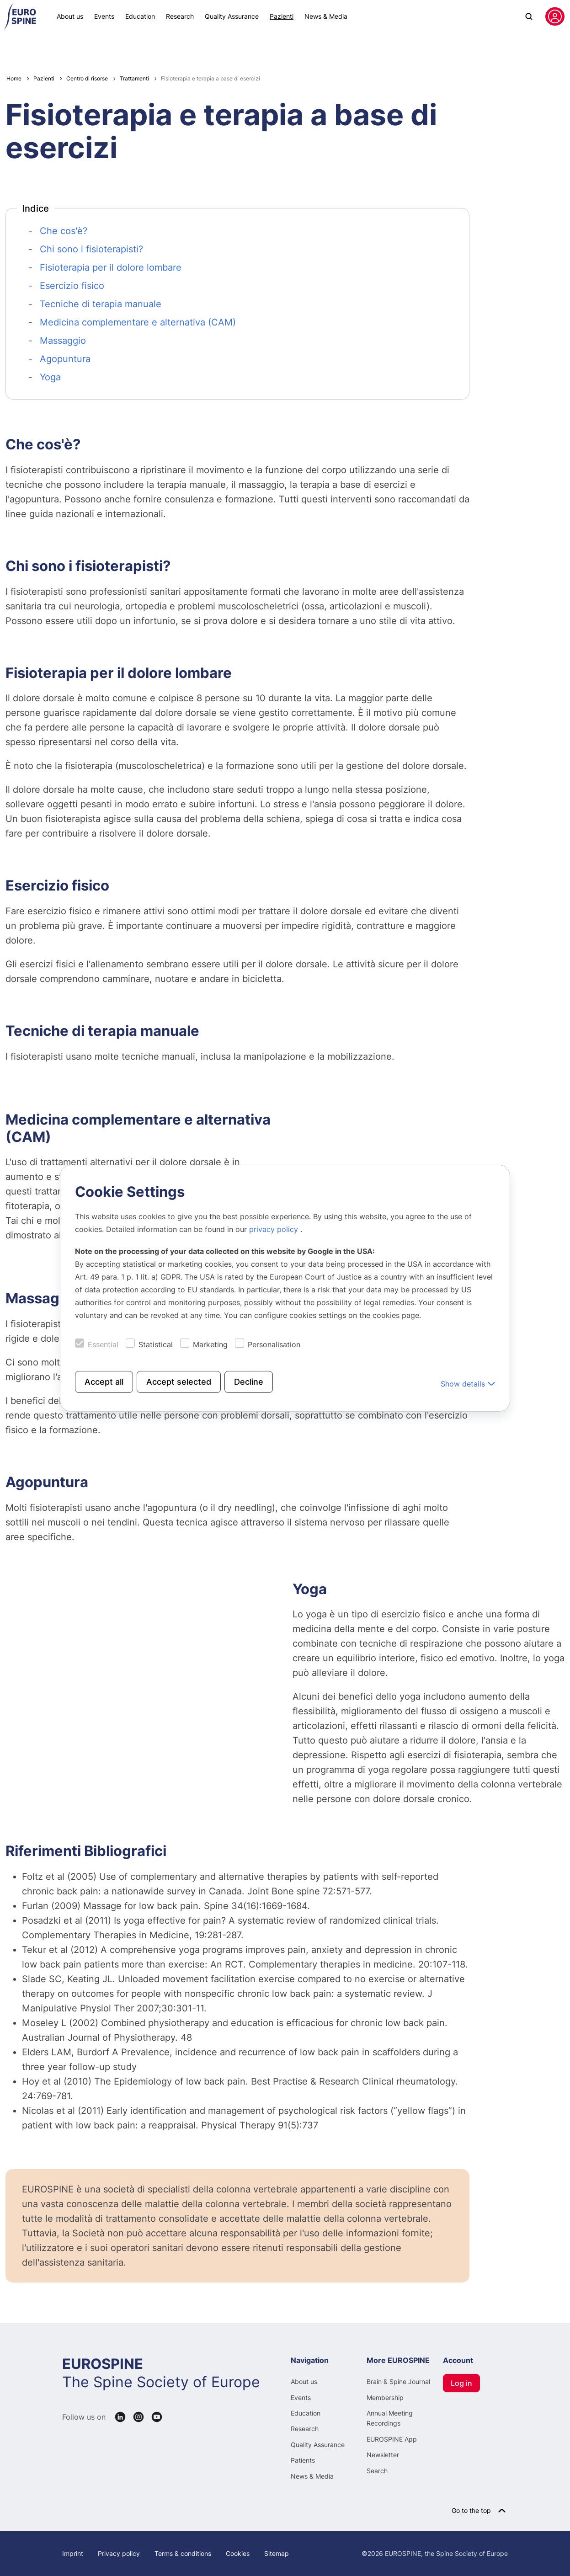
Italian (546, 48)
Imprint (72, 2553)
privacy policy (274, 1228)
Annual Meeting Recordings (390, 2418)
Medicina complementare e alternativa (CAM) (138, 322)
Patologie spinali (194, 48)
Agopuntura (65, 358)
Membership (385, 2397)
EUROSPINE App (392, 2439)
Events (104, 16)
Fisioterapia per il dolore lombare (110, 267)
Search (377, 2471)
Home (13, 78)
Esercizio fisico (72, 285)
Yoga (50, 377)
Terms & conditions (182, 2553)
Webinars (24, 48)
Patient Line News (76, 48)
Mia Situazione (136, 48)
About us (70, 16)
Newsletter (383, 2455)
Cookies (238, 2553)
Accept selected (178, 1381)
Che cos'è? (63, 230)
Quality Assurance (232, 16)
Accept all (104, 1381)
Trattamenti (134, 78)
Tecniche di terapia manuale (100, 304)
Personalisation (274, 1344)
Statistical (156, 1344)
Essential (103, 1344)
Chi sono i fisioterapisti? (91, 249)
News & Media (325, 16)
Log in (461, 2383)
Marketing (210, 1344)
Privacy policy (119, 2553)
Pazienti (281, 16)
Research (180, 16)
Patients (303, 2460)
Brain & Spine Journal (398, 2381)
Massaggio (63, 340)
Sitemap (276, 2553)
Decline (248, 1381)
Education (140, 16)
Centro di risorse (261, 48)
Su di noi (317, 48)
